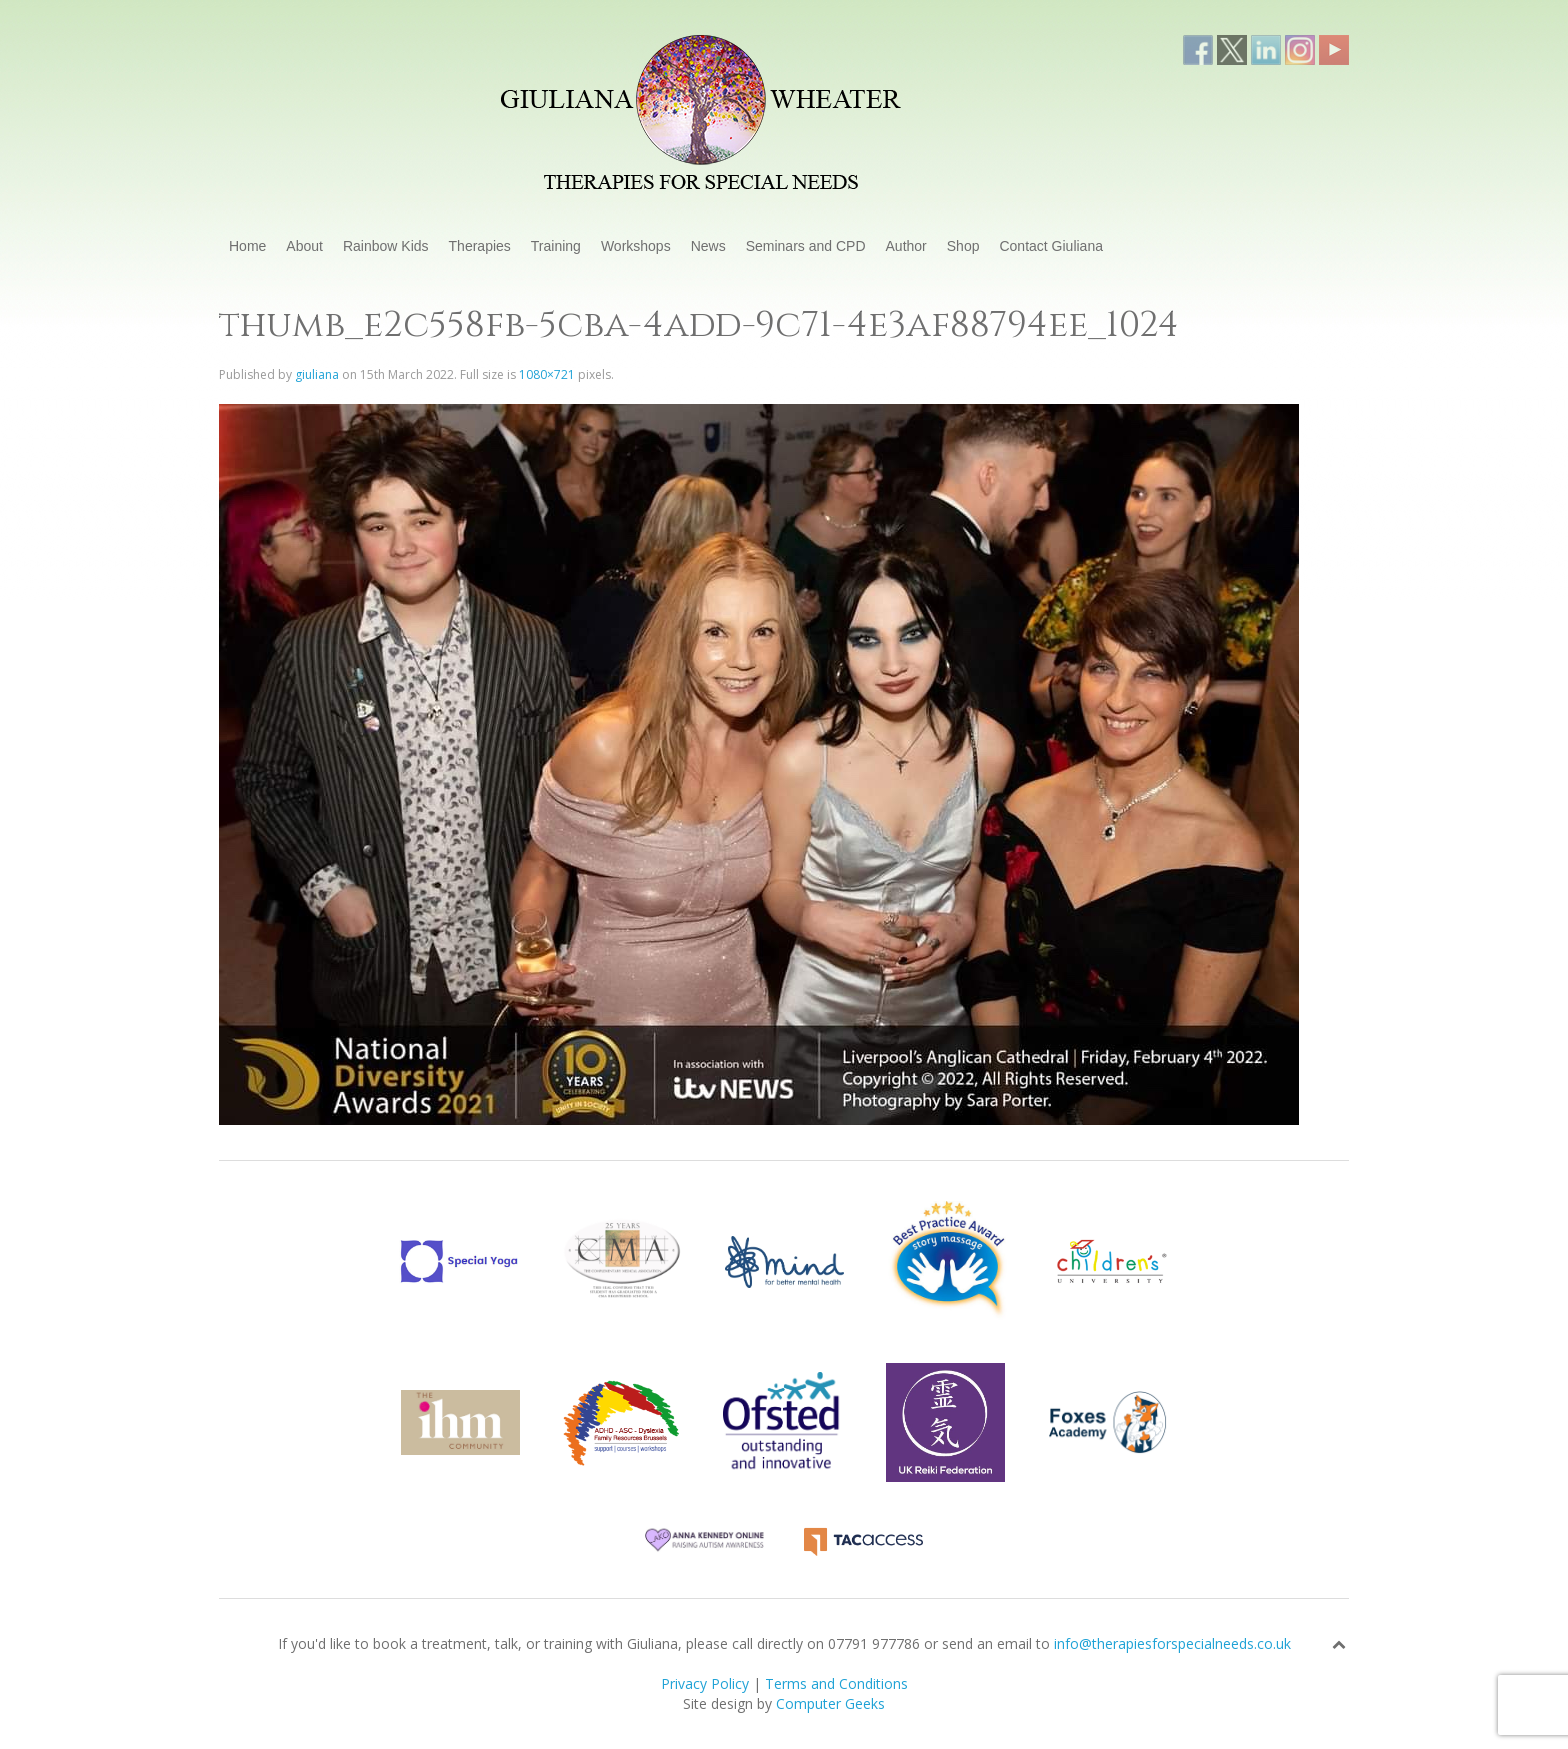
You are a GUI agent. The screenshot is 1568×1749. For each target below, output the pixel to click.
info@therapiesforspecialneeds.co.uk (1172, 1643)
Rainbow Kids (386, 246)
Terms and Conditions (836, 1683)
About (304, 246)
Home (247, 246)
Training (556, 246)
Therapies (480, 246)
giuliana (317, 374)
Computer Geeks (830, 1703)
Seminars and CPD (806, 246)
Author (906, 246)
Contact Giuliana (1051, 246)
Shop (963, 246)
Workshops (636, 246)
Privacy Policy (705, 1683)
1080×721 (547, 374)
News (708, 246)
